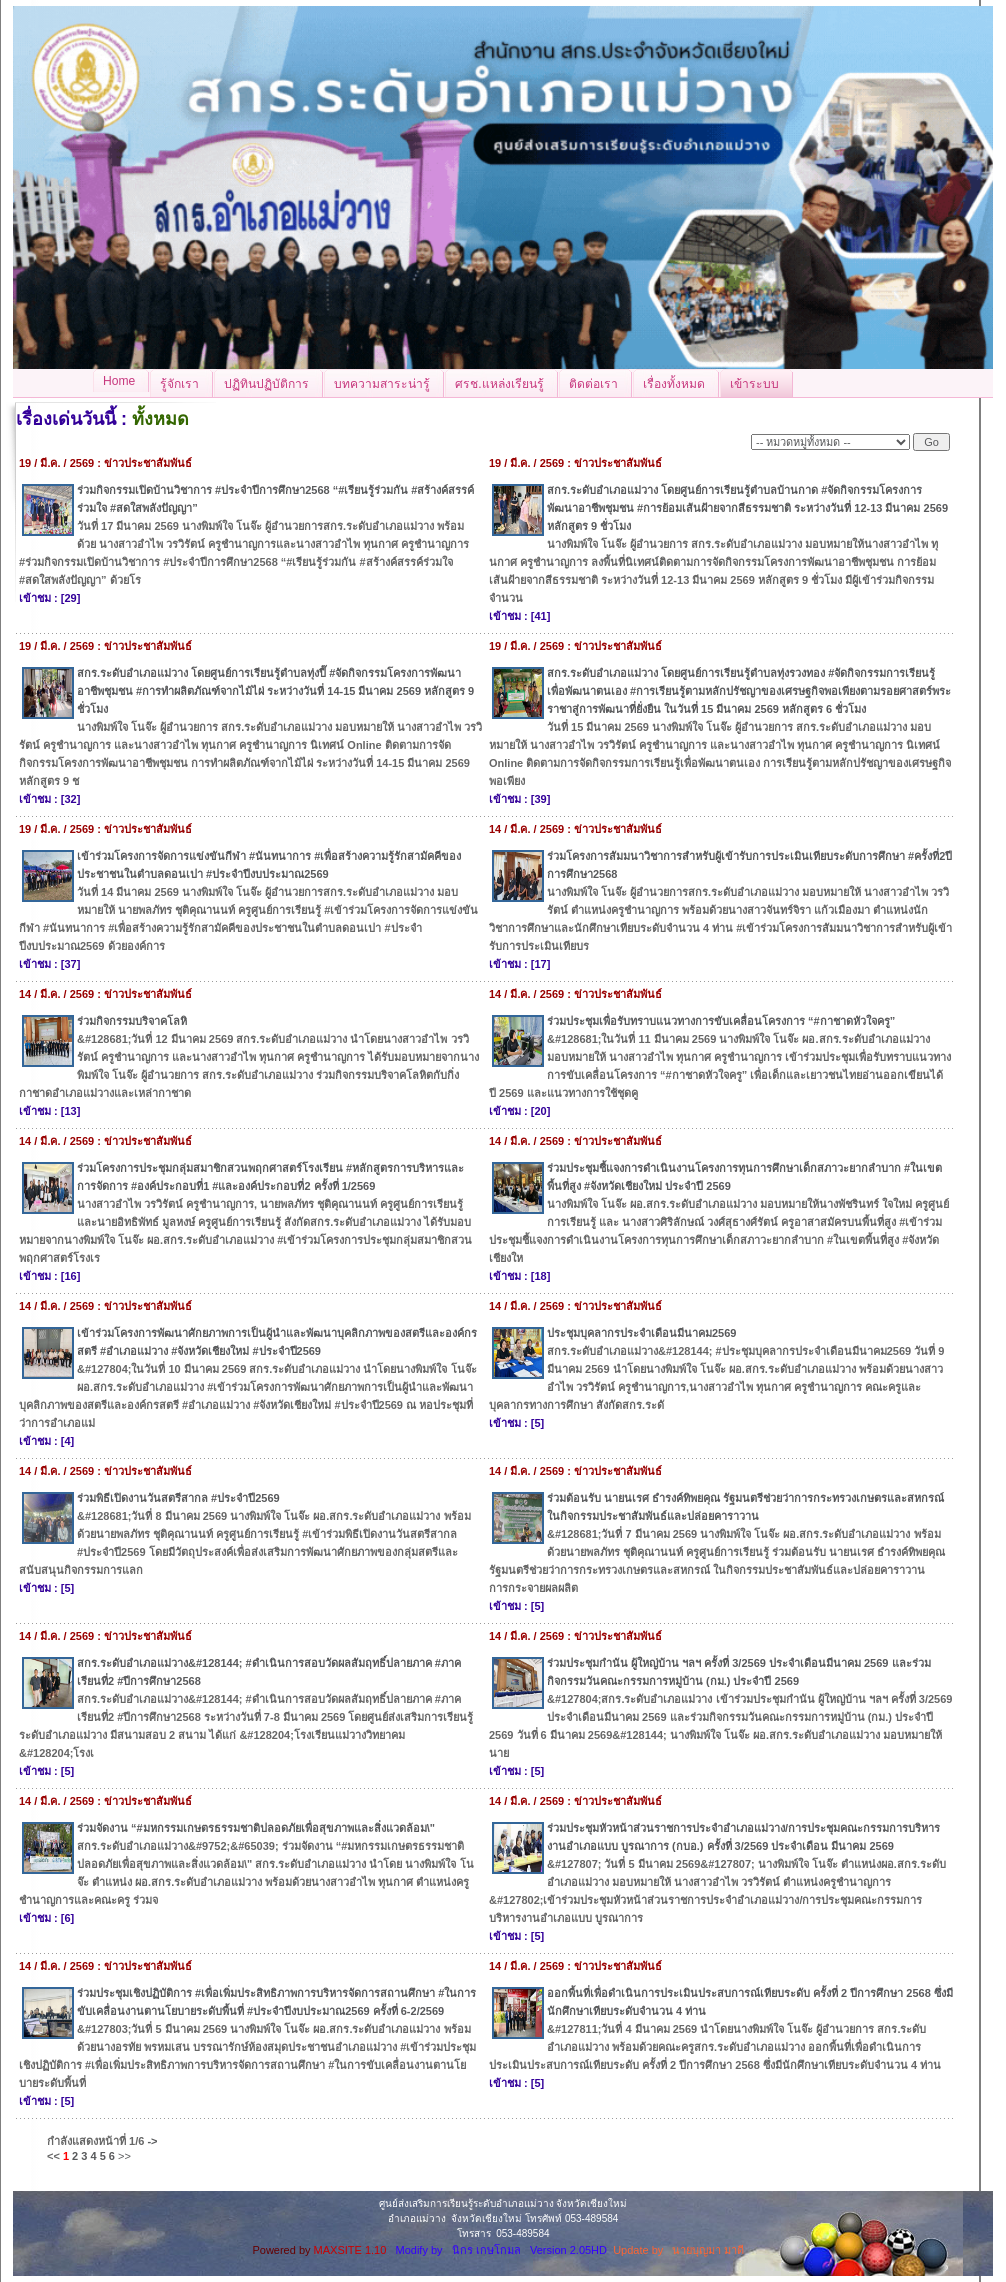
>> (124, 2156)
